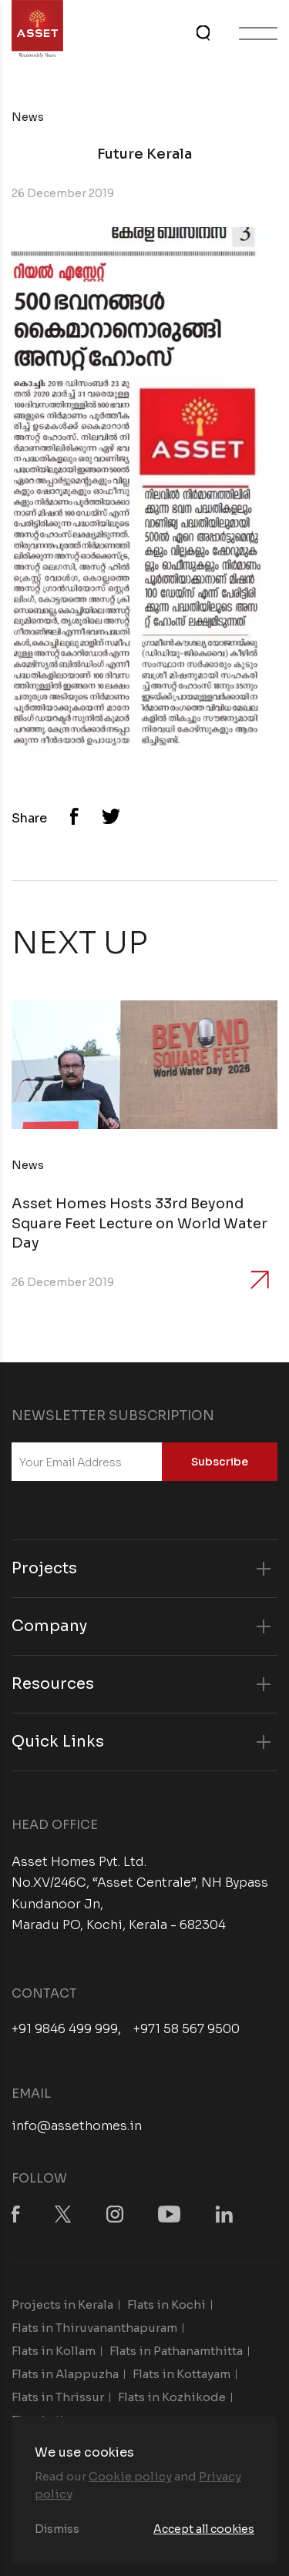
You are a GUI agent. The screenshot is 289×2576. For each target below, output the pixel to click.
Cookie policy (130, 2476)
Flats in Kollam (54, 2350)
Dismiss (57, 2529)
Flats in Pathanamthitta (176, 2350)
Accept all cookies (203, 2529)
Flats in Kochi (166, 2304)
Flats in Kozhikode (172, 2397)
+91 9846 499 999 (65, 2029)
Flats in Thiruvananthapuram (94, 2327)
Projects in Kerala (62, 2304)
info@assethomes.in (77, 2126)
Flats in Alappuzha (65, 2374)
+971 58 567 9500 (186, 2029)
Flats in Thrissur (58, 2397)
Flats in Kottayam (181, 2374)
